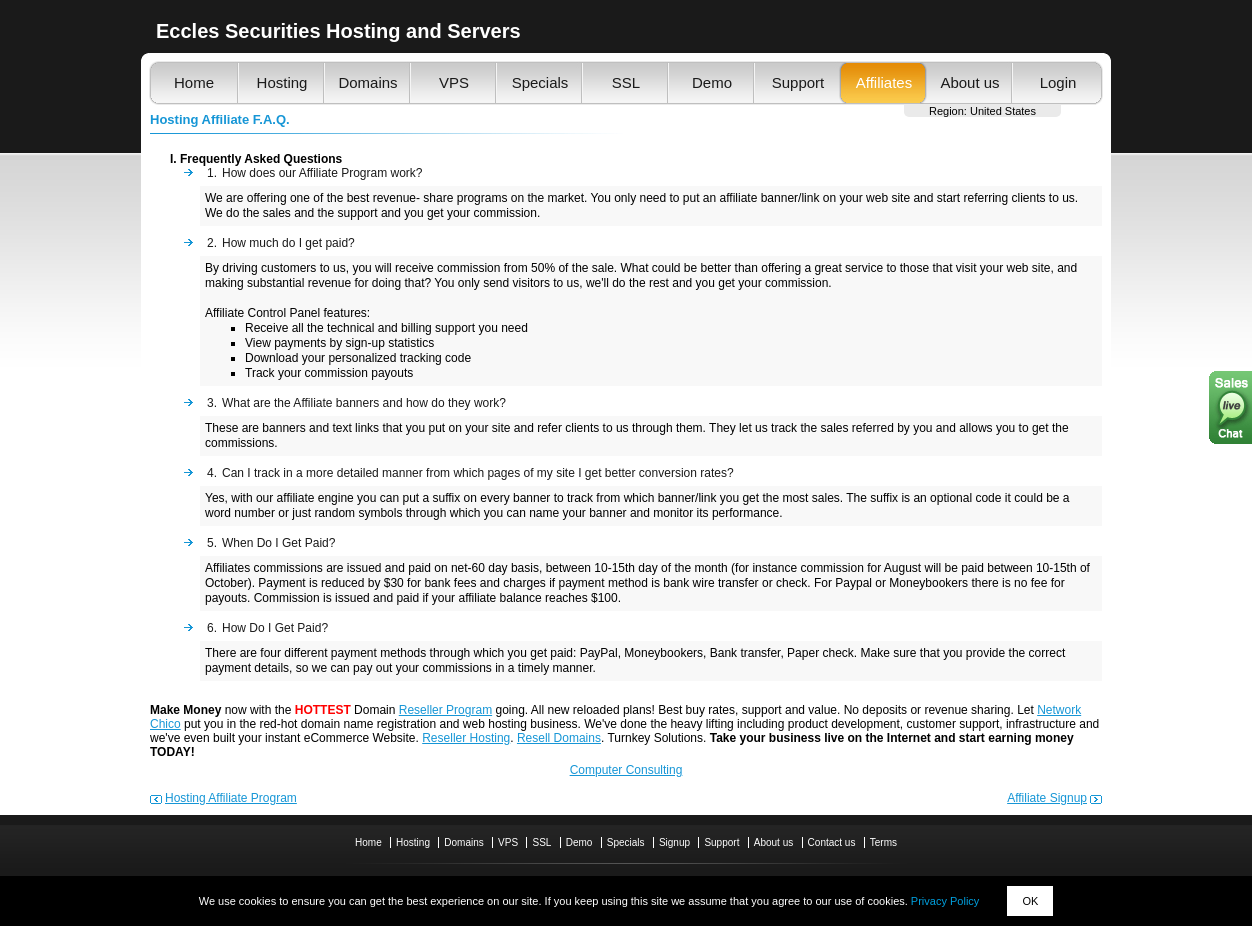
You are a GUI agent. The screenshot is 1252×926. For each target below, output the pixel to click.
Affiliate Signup (1047, 798)
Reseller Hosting (466, 738)
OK (1030, 901)
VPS (454, 82)
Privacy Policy (945, 901)
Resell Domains (559, 738)
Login (1058, 82)
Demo (712, 82)
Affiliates (884, 82)
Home (194, 82)
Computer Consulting (626, 770)
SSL (626, 82)
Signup (674, 842)
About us (969, 82)
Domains (367, 82)
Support (798, 82)
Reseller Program (445, 710)
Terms (883, 842)
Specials (540, 82)
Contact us (832, 842)
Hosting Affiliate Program (231, 798)
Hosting (282, 82)
